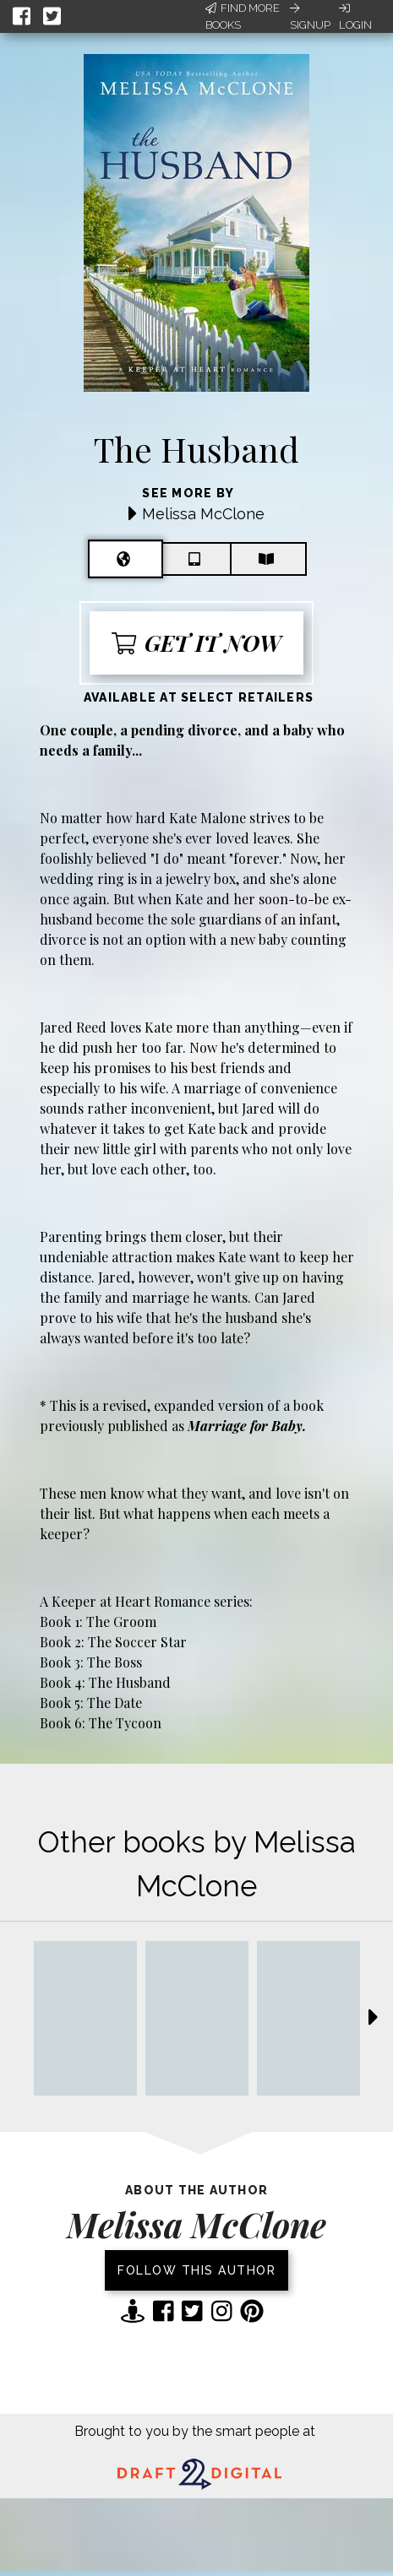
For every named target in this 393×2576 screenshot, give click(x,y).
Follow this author (196, 2270)
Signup (310, 17)
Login (355, 17)
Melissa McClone (203, 514)
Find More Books (242, 16)
